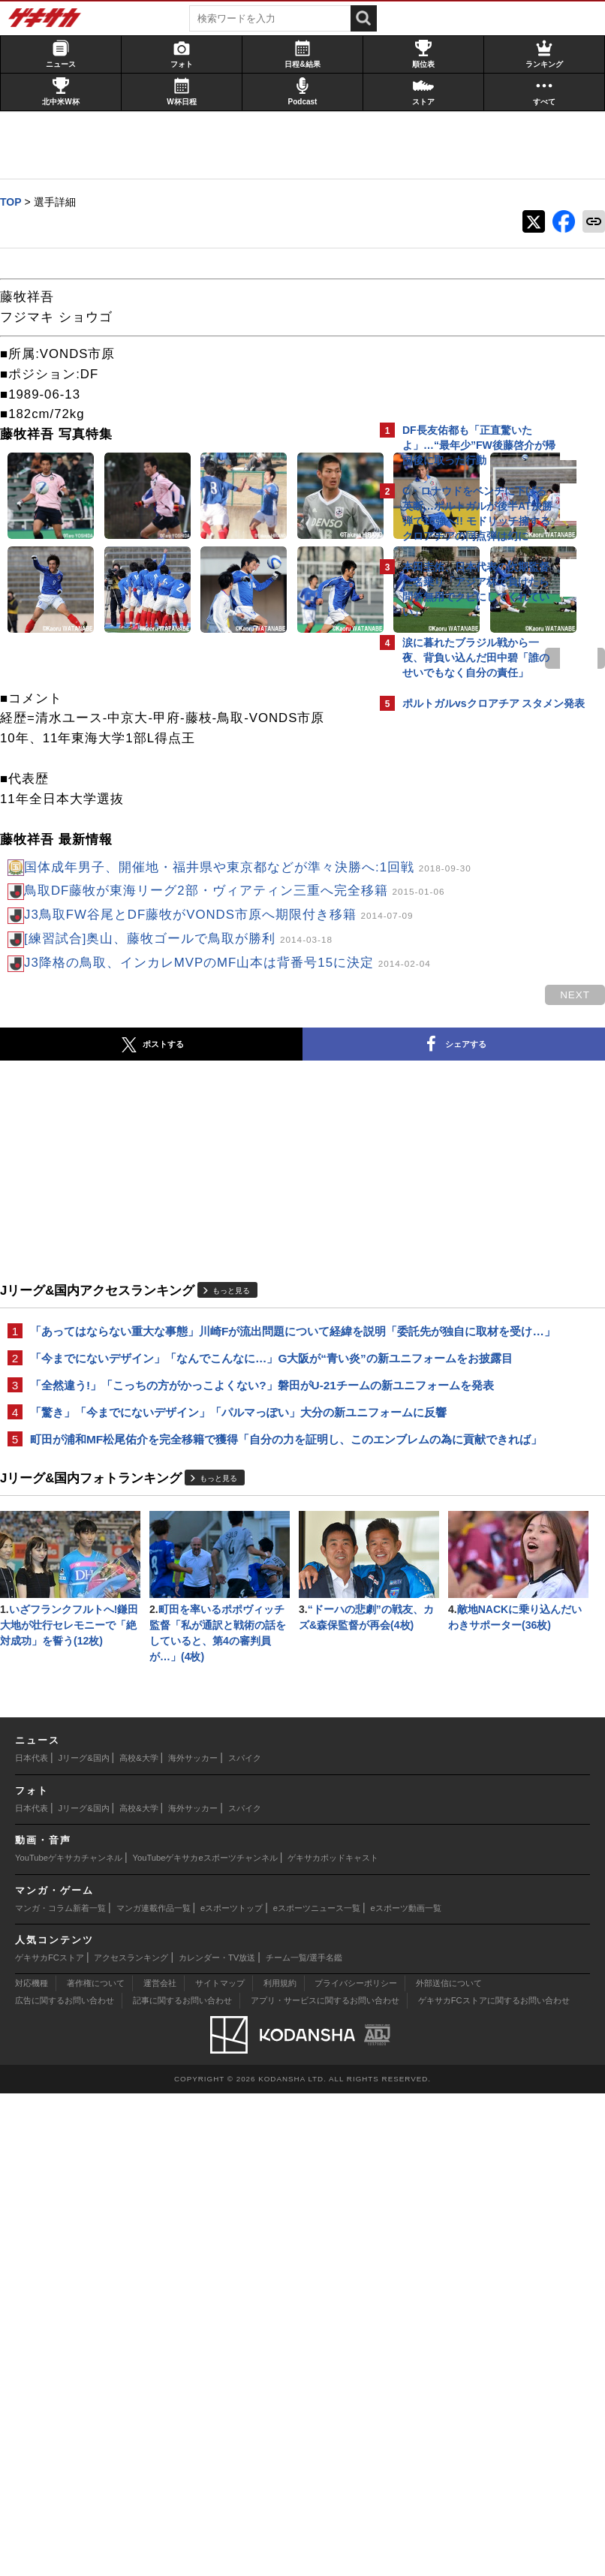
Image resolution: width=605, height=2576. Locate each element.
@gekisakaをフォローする (462, 944)
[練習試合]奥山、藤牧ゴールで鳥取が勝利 (186, 1188)
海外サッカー (193, 2240)
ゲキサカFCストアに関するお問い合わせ (494, 2482)
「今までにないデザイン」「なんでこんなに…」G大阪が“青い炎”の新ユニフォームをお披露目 (177, 1653)
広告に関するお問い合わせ (64, 2482)
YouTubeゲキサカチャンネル (68, 2340)
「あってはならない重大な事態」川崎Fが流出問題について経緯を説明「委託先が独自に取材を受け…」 (187, 1609)
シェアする (259, 1314)
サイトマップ (220, 2465)
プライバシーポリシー (356, 2465)
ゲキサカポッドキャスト (332, 2340)
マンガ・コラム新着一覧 (60, 2389)
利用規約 (279, 2465)
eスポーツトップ (231, 2389)
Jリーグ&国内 (84, 2240)
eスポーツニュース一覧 (316, 2389)
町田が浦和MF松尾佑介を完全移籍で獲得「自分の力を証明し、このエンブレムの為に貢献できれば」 (187, 1786)
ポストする (91, 1314)
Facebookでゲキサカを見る (465, 976)
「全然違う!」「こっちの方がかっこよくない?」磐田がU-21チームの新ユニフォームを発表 (184, 1697)
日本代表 (31, 2240)
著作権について (96, 2465)
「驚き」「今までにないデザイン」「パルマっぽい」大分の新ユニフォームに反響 (190, 1741)
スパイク (244, 2240)
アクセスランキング (131, 2439)
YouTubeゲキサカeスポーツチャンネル (205, 2340)
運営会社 (159, 2465)
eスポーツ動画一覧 (406, 2389)
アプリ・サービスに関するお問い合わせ (325, 2482)
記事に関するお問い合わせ (182, 2482)
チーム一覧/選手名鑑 (304, 2439)
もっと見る (238, 1559)
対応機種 (31, 2465)
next (312, 846)
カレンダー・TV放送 (217, 2439)
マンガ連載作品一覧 (153, 2389)
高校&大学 (138, 2240)
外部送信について (449, 2465)
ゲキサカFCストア (49, 2439)
